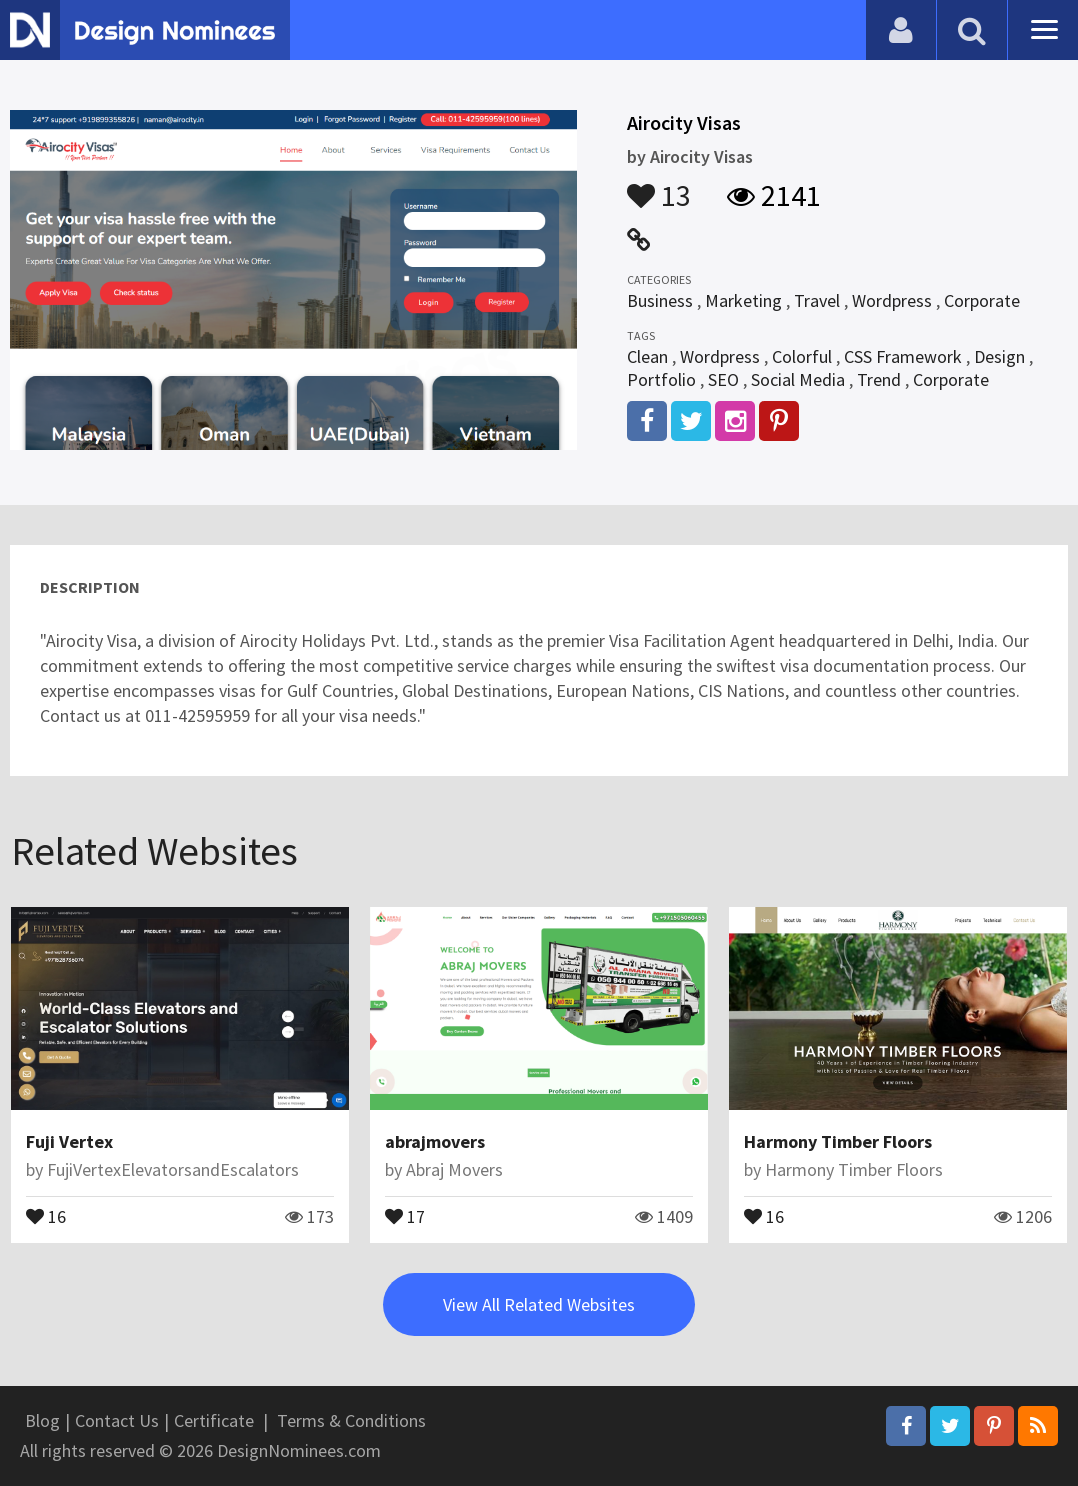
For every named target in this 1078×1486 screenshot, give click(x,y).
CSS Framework (903, 356)
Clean (647, 356)
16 (46, 1215)
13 (659, 186)
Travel (817, 300)
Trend (879, 379)
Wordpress (892, 300)
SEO (723, 379)
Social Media (798, 379)
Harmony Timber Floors (838, 1141)
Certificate (214, 1420)
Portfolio (661, 379)
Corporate (982, 300)
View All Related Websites (539, 1304)
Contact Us (117, 1420)
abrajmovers (435, 1141)
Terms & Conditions (351, 1420)
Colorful (802, 356)
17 (405, 1215)
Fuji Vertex (69, 1141)
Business (660, 300)
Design (999, 356)
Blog (42, 1420)
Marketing (743, 300)
